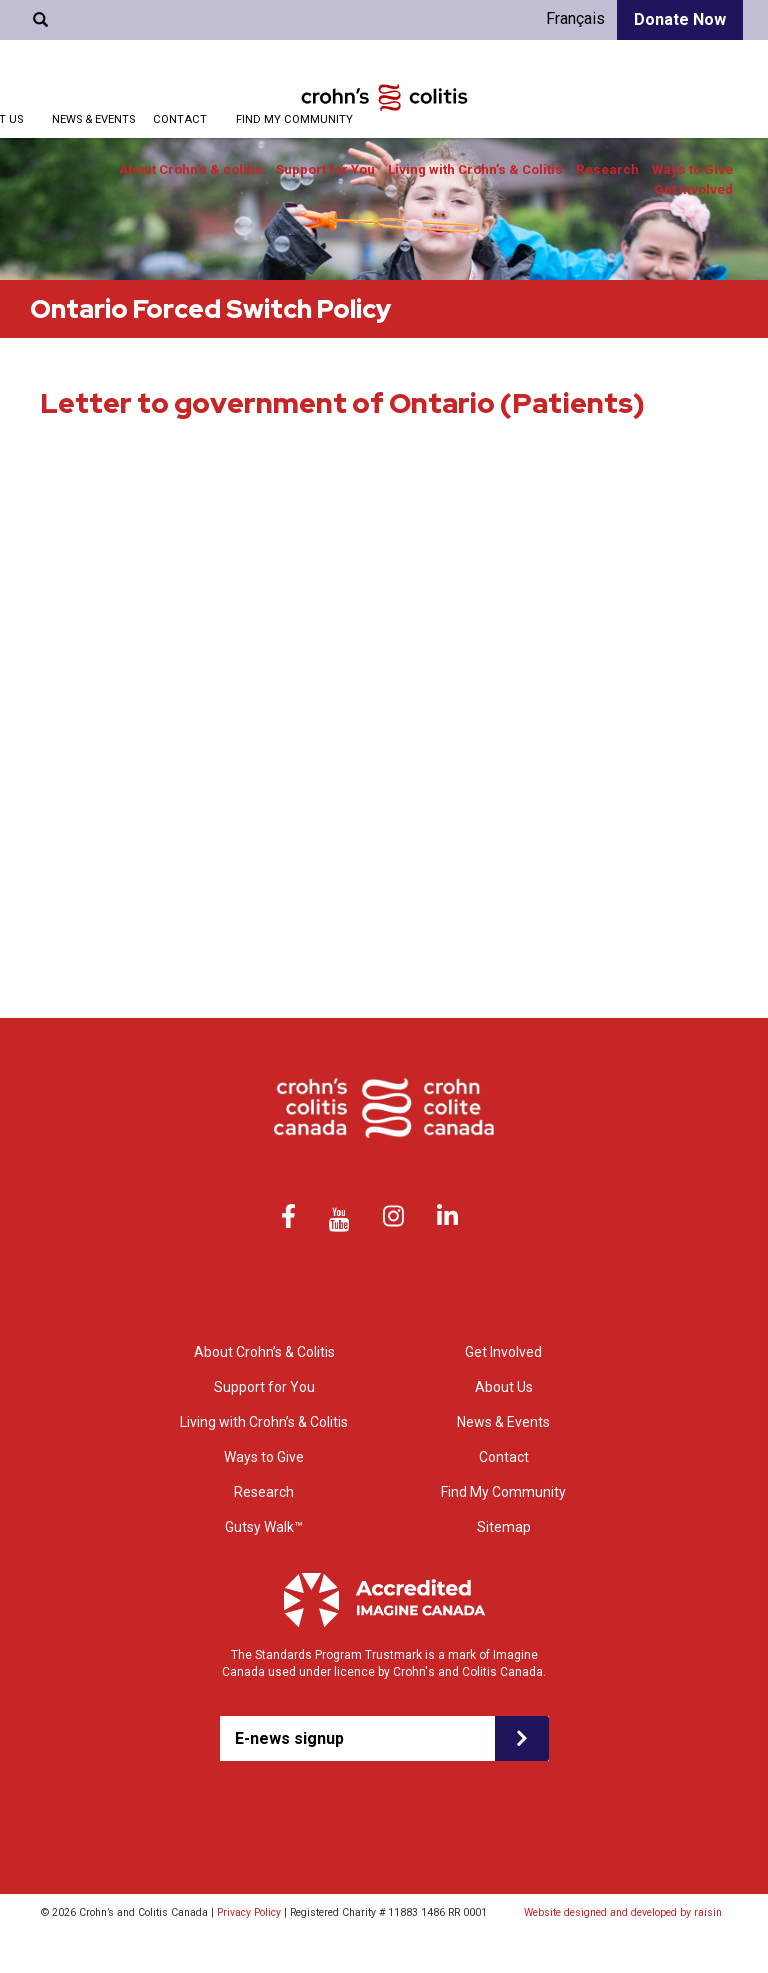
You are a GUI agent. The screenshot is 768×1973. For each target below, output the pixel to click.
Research (607, 169)
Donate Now (680, 19)
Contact (180, 119)
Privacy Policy (249, 1912)
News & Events (93, 119)
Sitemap (504, 1527)
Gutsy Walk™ (264, 1527)
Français (575, 18)
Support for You (325, 169)
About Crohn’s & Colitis (264, 1352)
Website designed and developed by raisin (623, 1912)
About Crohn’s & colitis (191, 169)
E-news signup (289, 1738)
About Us (504, 1387)
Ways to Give (692, 169)
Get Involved (693, 189)
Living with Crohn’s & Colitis (475, 169)
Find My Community (294, 119)
